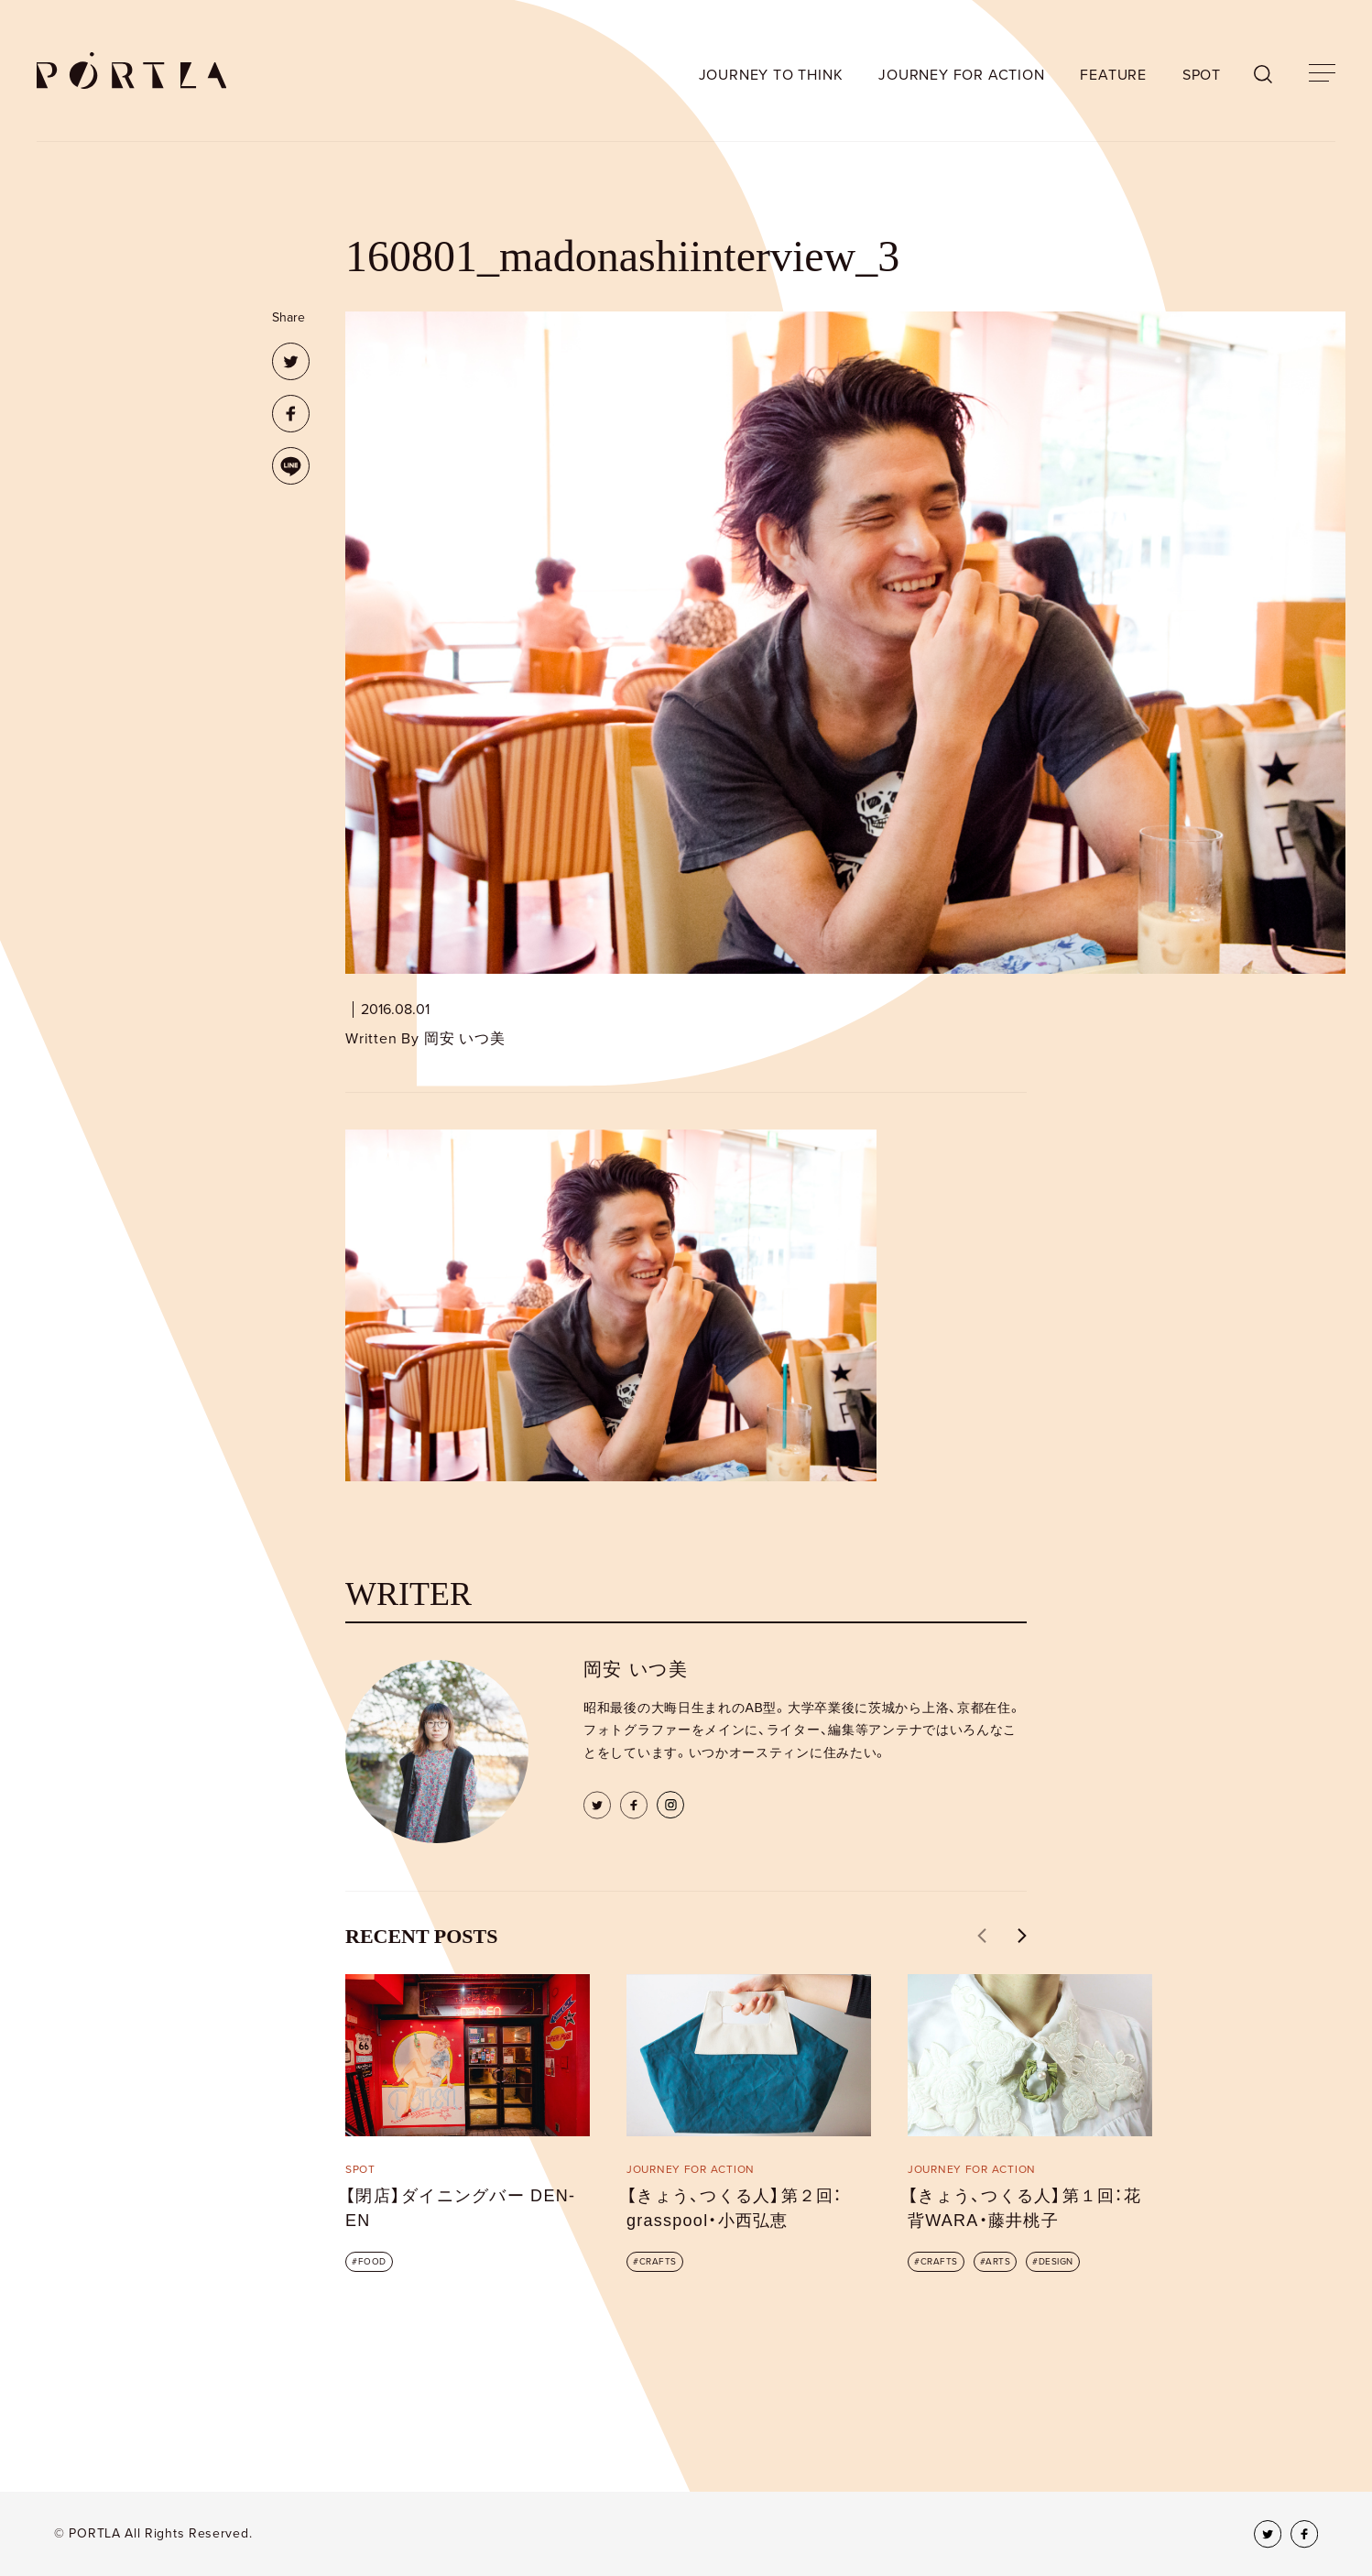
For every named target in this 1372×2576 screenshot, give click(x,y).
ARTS (997, 2261)
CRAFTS (658, 2261)
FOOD (372, 2261)
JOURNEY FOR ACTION (961, 75)
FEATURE (1113, 75)
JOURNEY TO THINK (771, 75)
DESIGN (1056, 2261)
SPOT (1201, 75)
